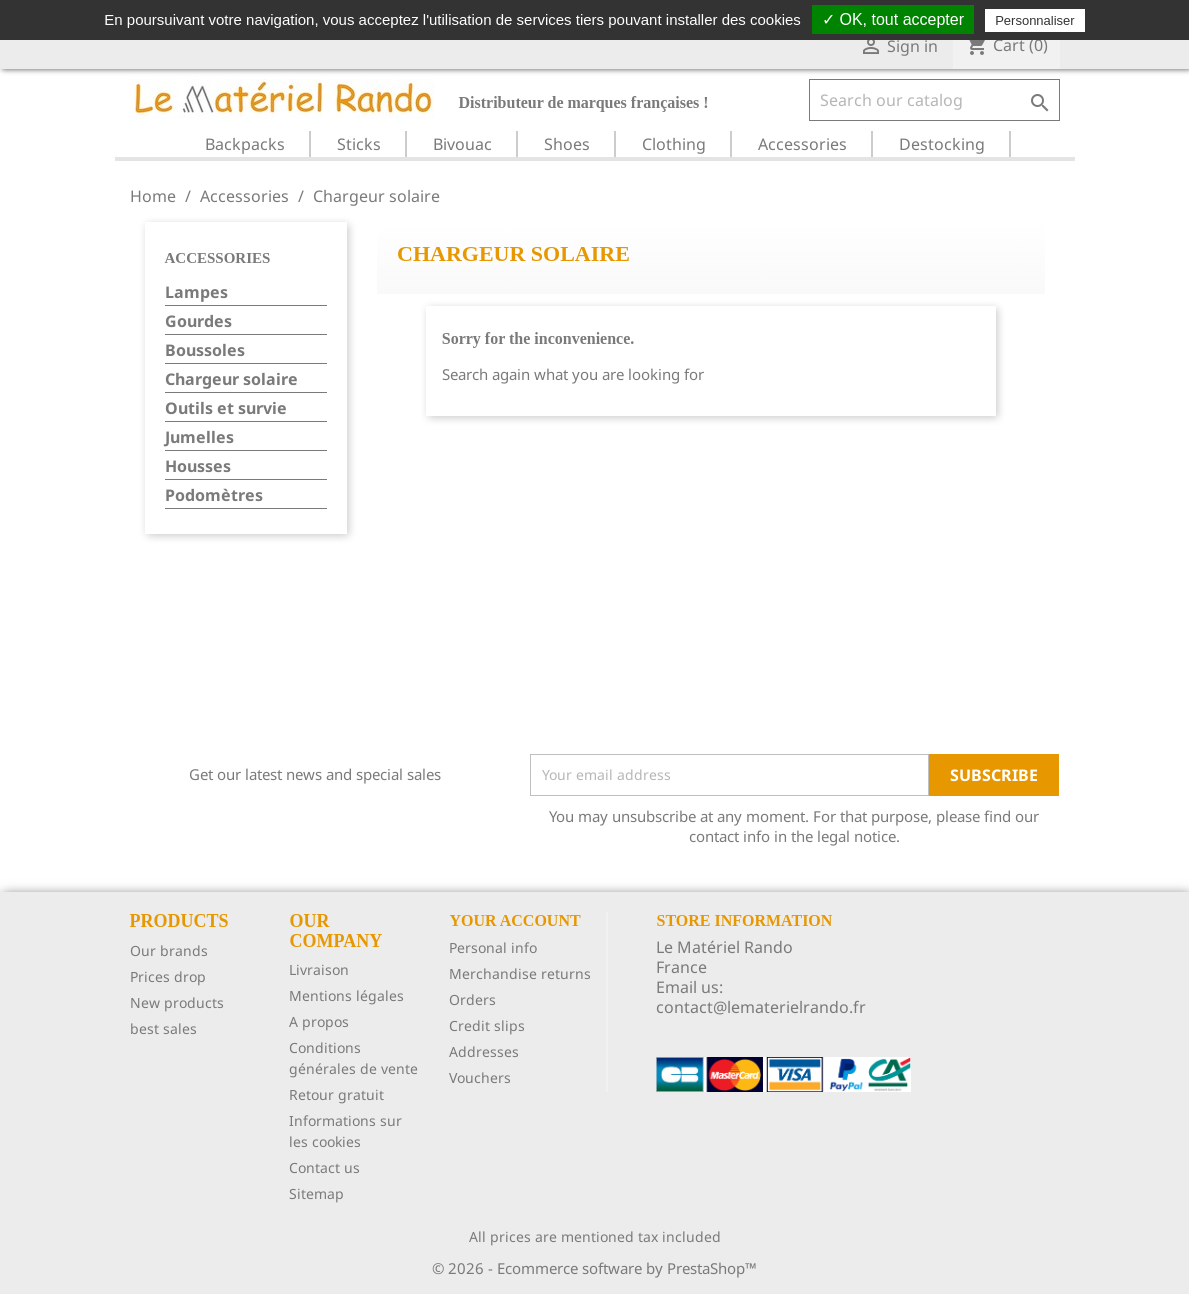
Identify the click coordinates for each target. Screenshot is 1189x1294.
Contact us (324, 1167)
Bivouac (462, 144)
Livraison (319, 969)
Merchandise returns (520, 973)
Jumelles (199, 437)
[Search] (934, 100)
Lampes (196, 292)
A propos (319, 1021)
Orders (472, 999)
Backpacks (245, 144)
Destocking (942, 144)
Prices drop (168, 976)
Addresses (484, 1051)
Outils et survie (226, 408)
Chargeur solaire (231, 379)
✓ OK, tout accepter (893, 19)
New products (177, 1002)
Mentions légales (346, 995)
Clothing (674, 144)
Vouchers (480, 1077)
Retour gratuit (336, 1094)
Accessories (802, 144)
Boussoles (205, 350)
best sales (163, 1028)
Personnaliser (1035, 20)
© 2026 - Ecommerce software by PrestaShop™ (594, 1268)
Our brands (169, 950)
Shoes (567, 144)
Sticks (359, 144)
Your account (514, 920)
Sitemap (316, 1193)
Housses (198, 466)
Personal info (493, 947)
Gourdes (198, 321)
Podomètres (214, 495)
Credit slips (487, 1025)
